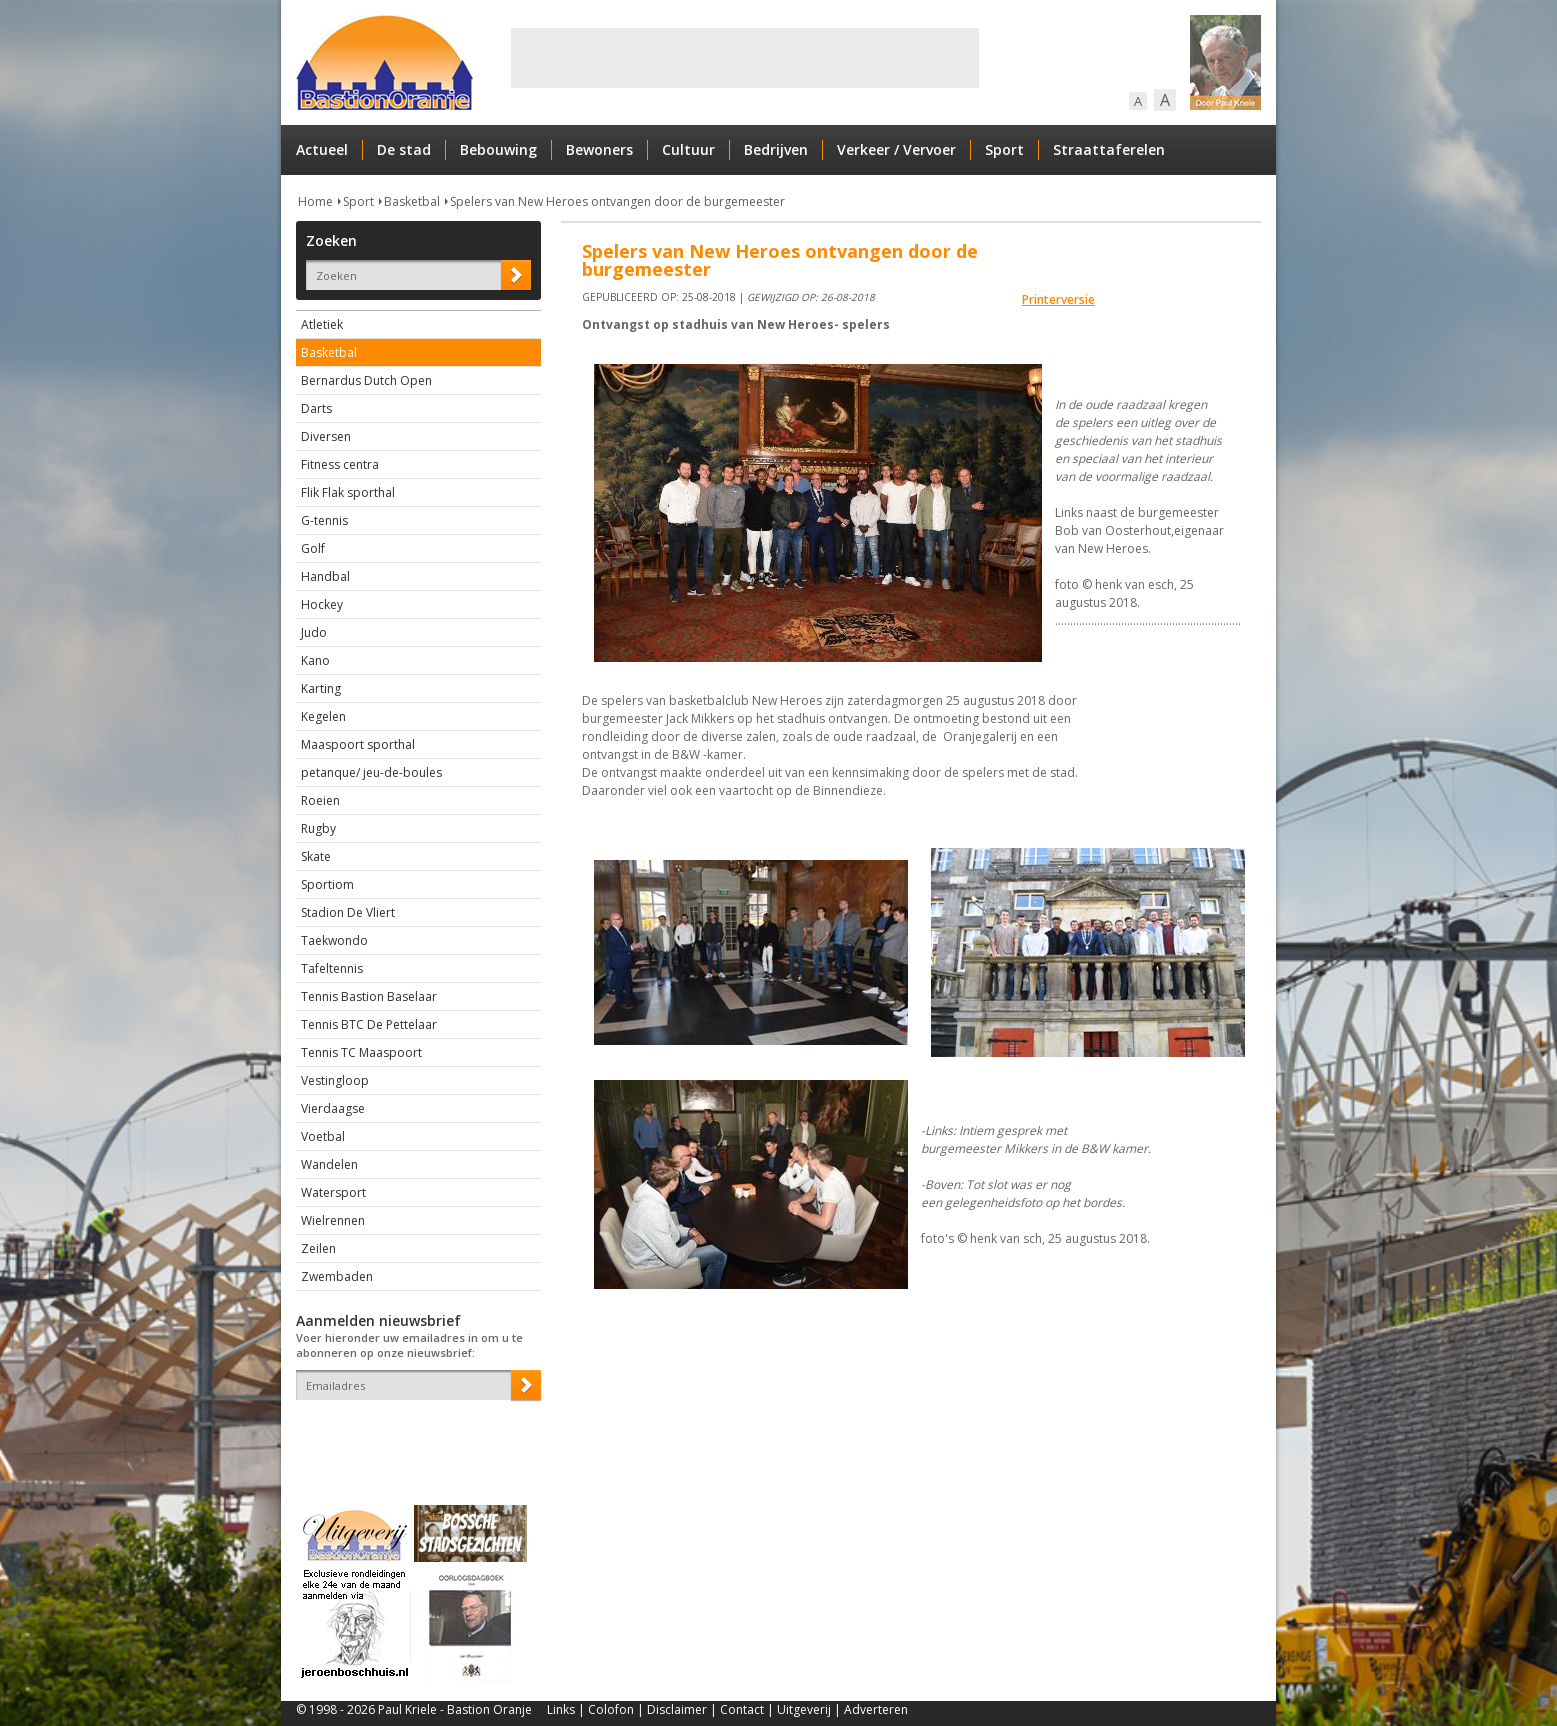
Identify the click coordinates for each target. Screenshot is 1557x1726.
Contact (742, 1709)
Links (561, 1709)
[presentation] (413, 1435)
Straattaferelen (1109, 149)
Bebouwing (498, 149)
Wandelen (329, 1164)
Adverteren (876, 1709)
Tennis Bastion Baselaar (369, 996)
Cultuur (688, 149)
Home (315, 201)
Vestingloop (335, 1080)
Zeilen (318, 1248)
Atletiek (322, 324)
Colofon (611, 1709)
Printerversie (1058, 299)
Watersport (333, 1192)
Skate (316, 856)
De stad (404, 149)
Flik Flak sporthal (348, 492)
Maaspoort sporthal (358, 744)
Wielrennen (333, 1220)
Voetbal (323, 1136)
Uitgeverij (804, 1709)
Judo (314, 632)
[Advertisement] (745, 58)
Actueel (322, 149)
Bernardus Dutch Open (366, 380)
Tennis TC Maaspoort (361, 1052)
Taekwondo (334, 940)
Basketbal (412, 201)
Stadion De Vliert (348, 912)
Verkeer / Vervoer (896, 149)
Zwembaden (337, 1276)
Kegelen (323, 716)
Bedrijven (776, 149)
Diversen (326, 436)
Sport (1004, 149)
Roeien (320, 800)
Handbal (325, 576)
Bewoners (599, 149)
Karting (321, 688)
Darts (316, 408)
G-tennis (324, 520)
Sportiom (327, 884)
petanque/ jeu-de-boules (371, 772)
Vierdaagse (333, 1108)
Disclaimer (677, 1709)
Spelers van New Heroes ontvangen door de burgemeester (617, 201)
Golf (313, 548)
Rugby (318, 828)
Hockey (322, 604)
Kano (315, 660)
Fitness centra (340, 464)
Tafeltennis (332, 968)
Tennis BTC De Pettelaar (369, 1024)
